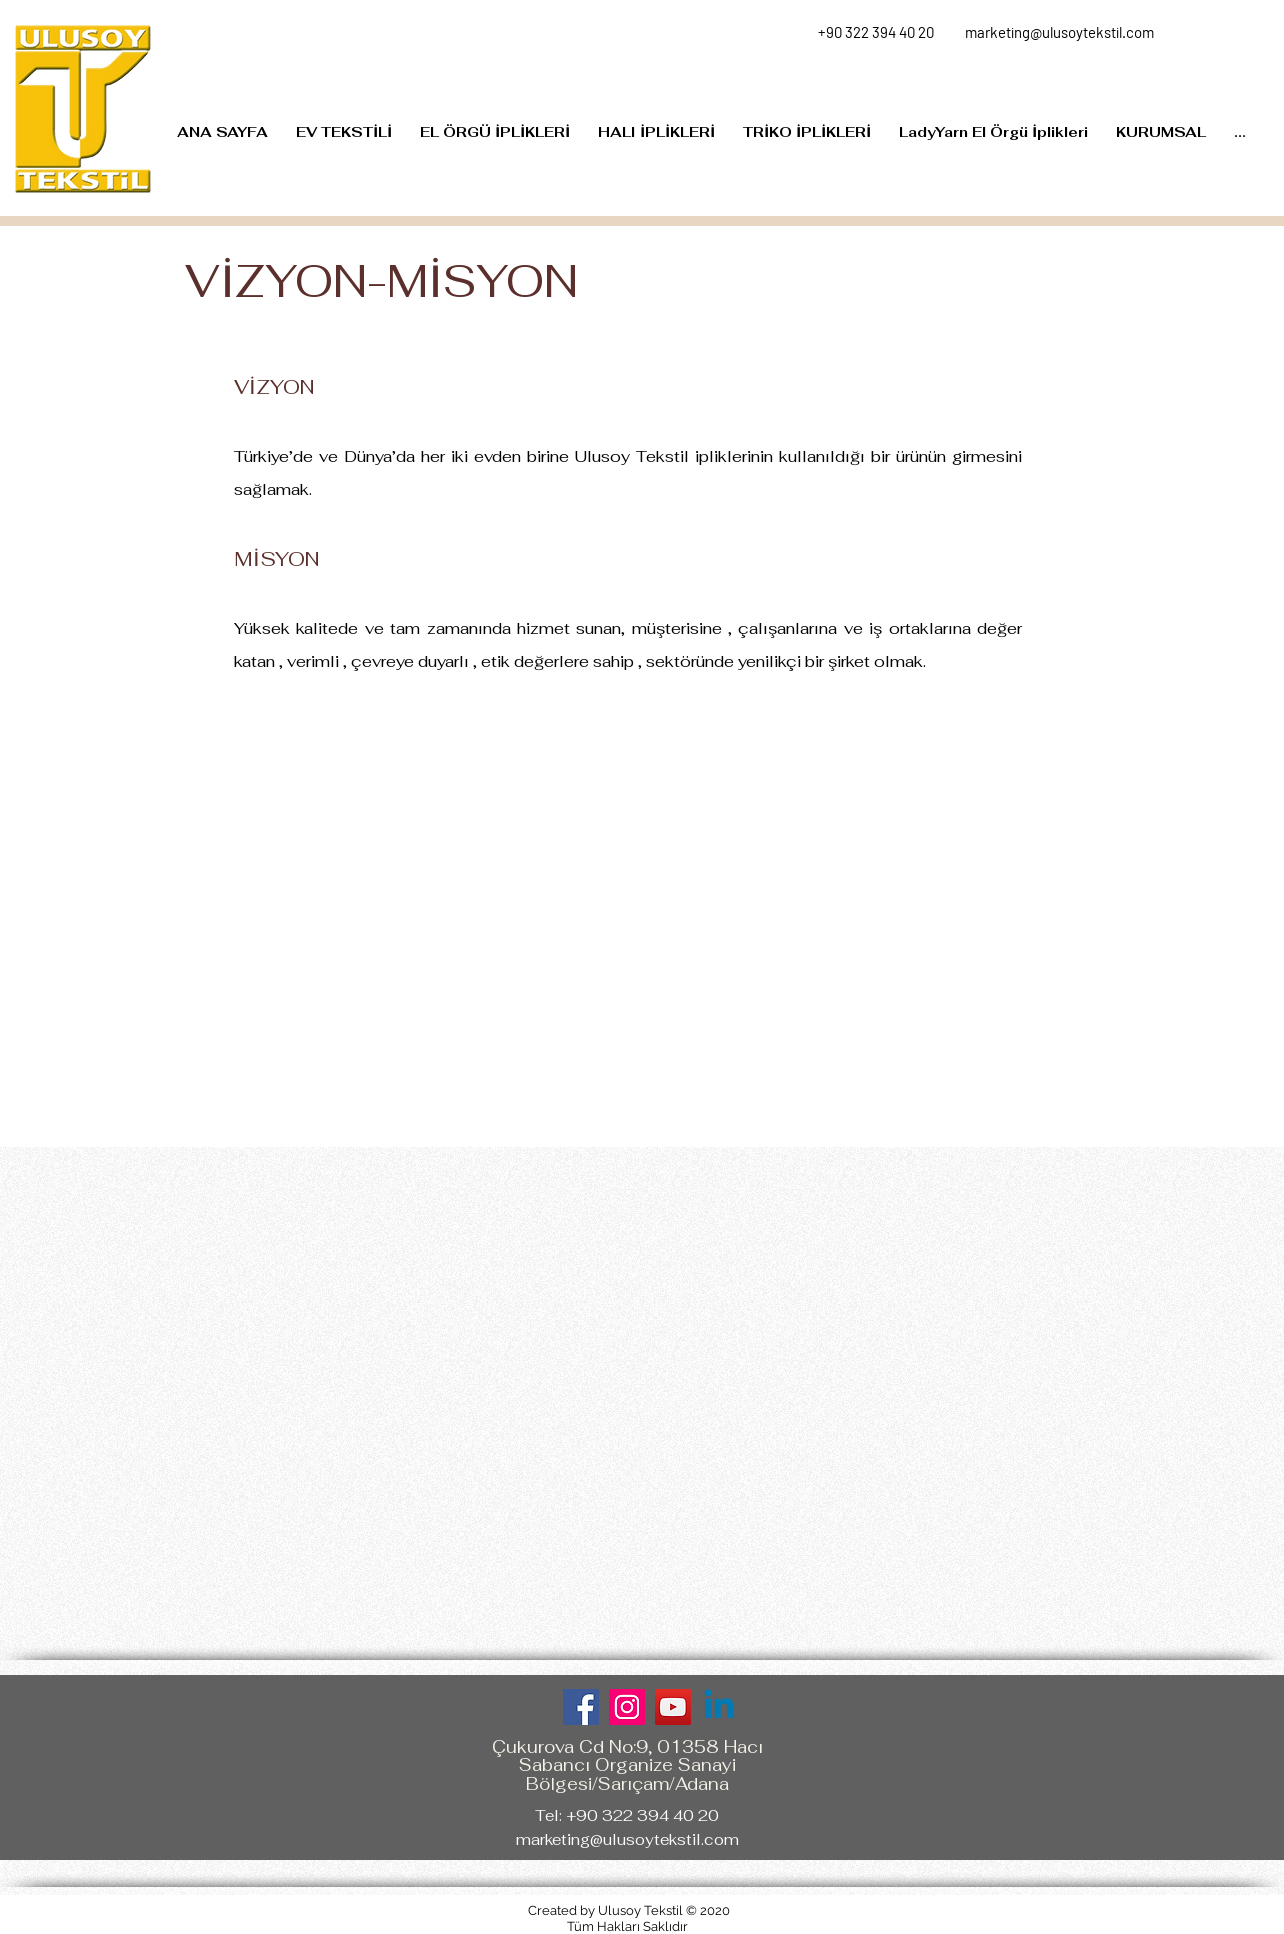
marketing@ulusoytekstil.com (627, 1839)
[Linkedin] (719, 1707)
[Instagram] (627, 1707)
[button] (1161, 132)
